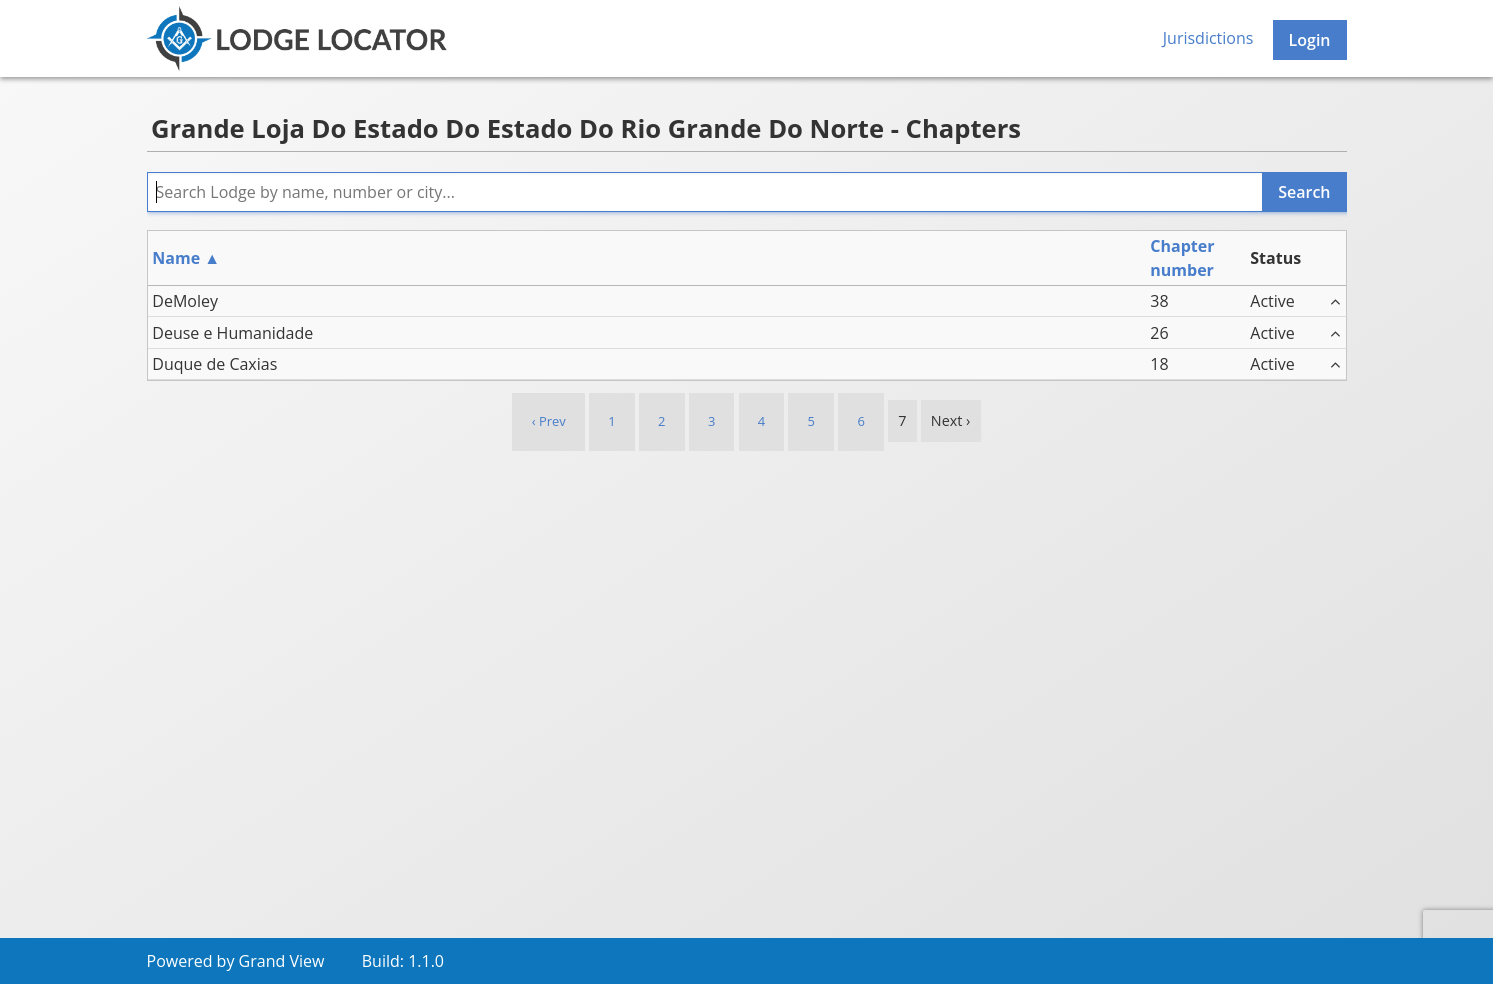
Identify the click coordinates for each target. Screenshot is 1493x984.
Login (1310, 40)
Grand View (282, 961)
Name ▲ (186, 258)
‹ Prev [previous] (549, 421)
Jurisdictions (1208, 38)
